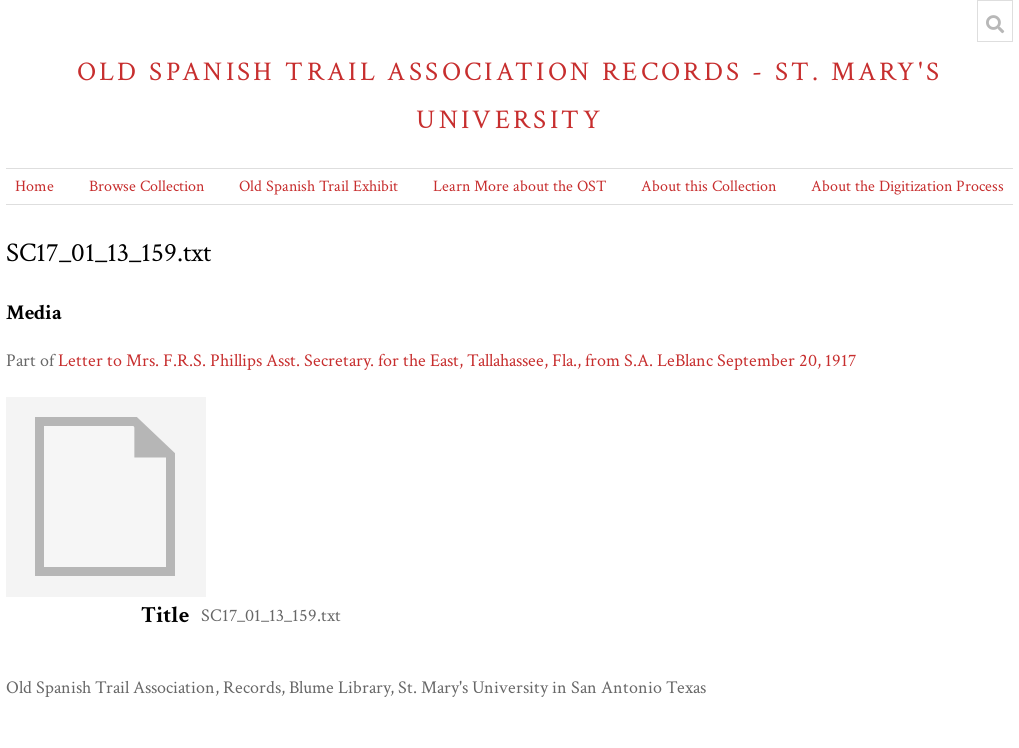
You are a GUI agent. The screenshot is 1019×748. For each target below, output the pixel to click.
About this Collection (708, 186)
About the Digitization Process (907, 186)
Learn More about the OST (519, 186)
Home (34, 186)
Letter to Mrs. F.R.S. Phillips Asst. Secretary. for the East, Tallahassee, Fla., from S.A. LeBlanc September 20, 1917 (457, 360)
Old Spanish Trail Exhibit (318, 186)
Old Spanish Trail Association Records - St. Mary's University (510, 95)
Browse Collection (146, 186)
